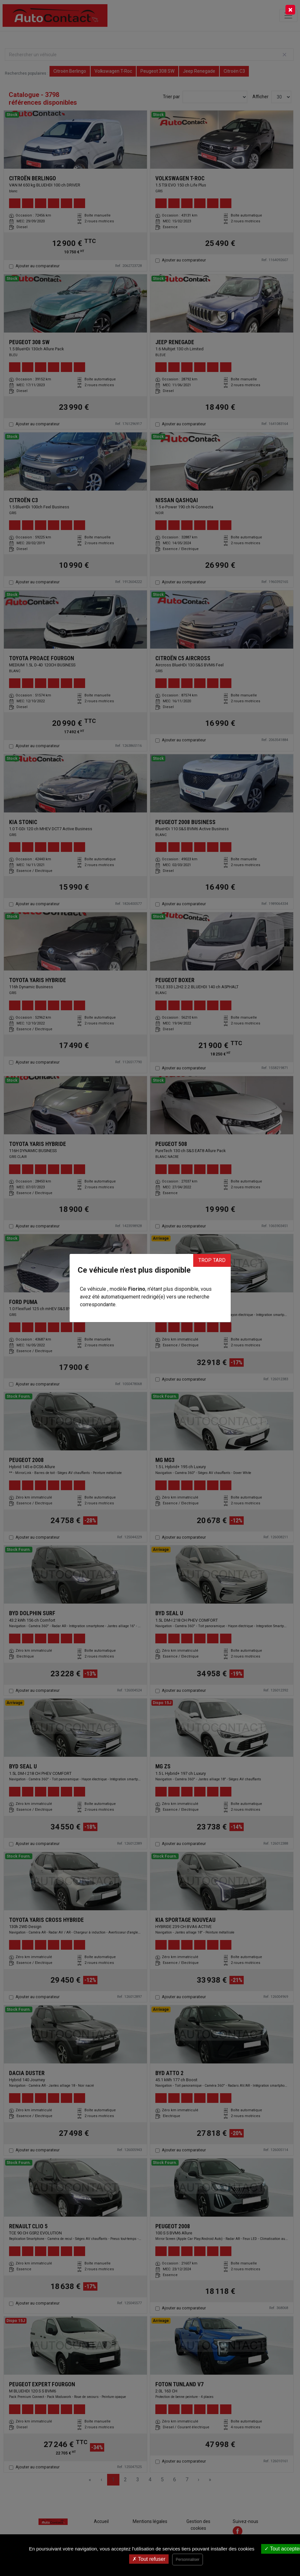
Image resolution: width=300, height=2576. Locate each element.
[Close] (290, 10)
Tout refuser (148, 2559)
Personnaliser (187, 2559)
